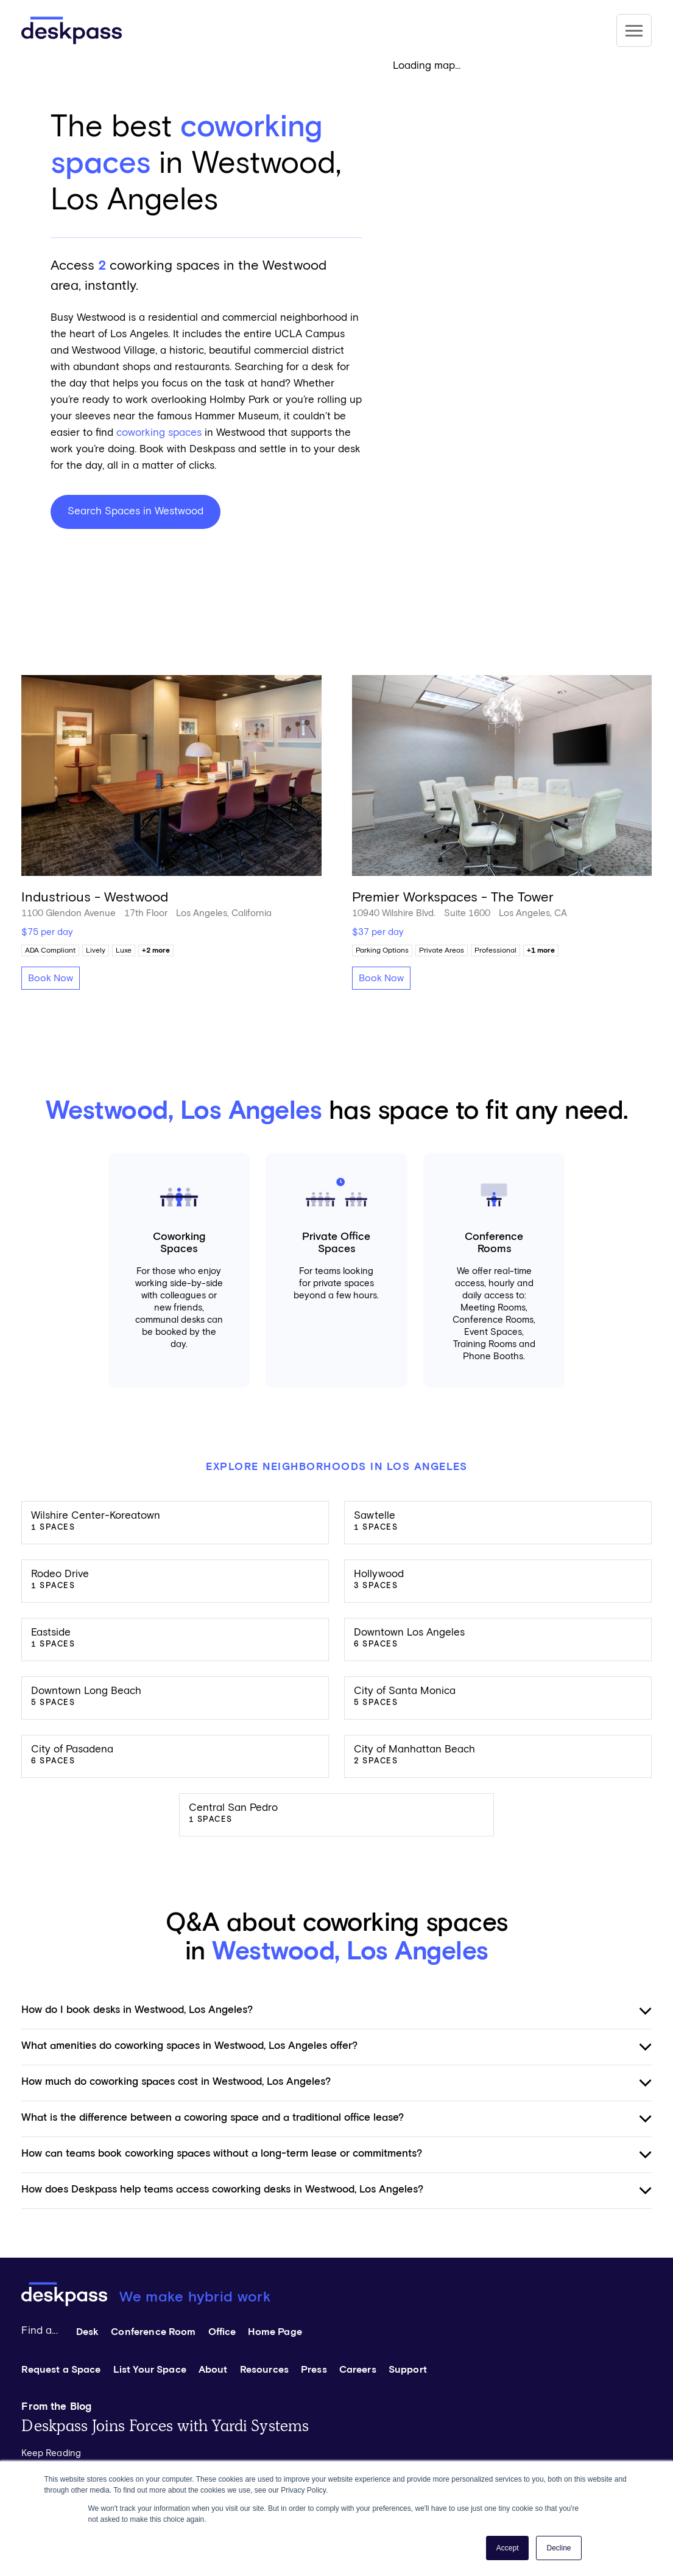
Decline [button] (558, 2548)
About (213, 2370)
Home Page (274, 2332)
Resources (264, 2370)
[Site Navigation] (634, 30)
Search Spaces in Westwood (135, 511)
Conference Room (153, 2332)
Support (408, 2370)
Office (222, 2332)
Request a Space (60, 2370)
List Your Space (149, 2370)
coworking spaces (159, 433)
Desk (87, 2332)
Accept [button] (507, 2548)
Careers (357, 2370)
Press (314, 2370)
